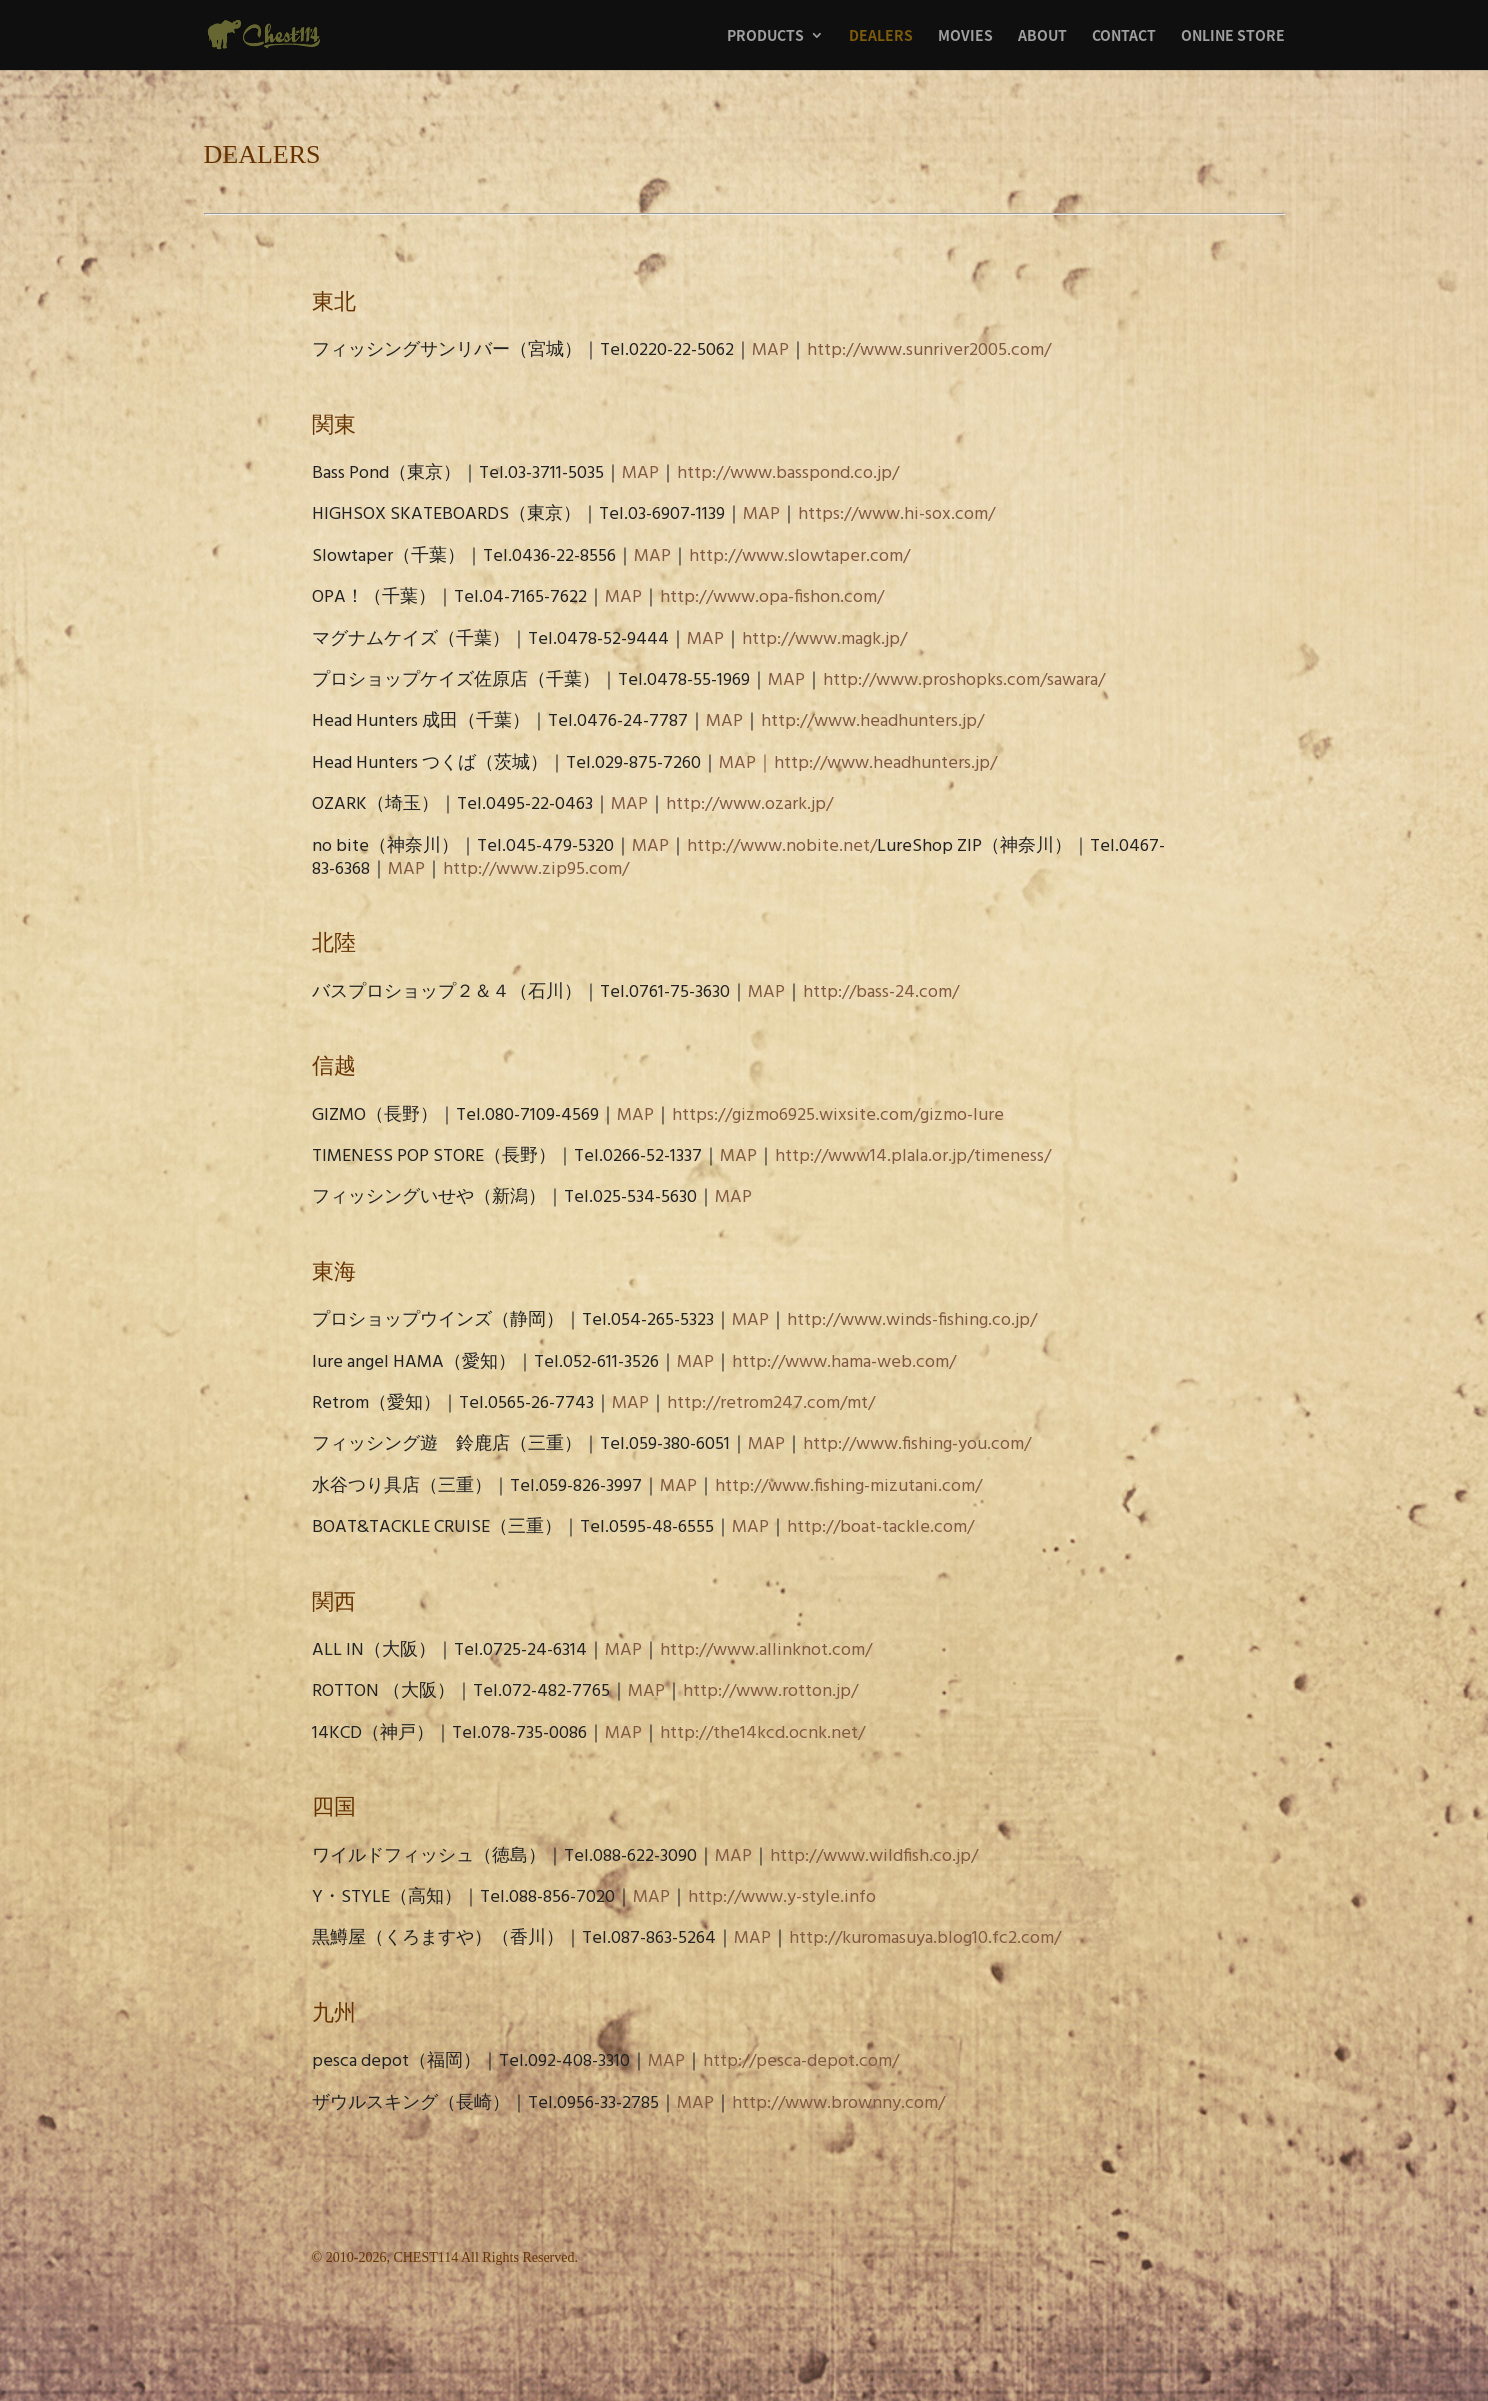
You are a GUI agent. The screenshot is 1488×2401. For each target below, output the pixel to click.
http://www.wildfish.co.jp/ (874, 1856)
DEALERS (881, 36)
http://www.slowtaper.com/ (799, 556)
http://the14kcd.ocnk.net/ (762, 1733)
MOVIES (965, 36)
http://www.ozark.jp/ (749, 804)
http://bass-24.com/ (881, 992)
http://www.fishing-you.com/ (917, 1444)
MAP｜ (746, 763)
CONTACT (1124, 36)
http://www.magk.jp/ (824, 639)
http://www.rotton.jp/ (770, 1691)
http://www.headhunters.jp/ (872, 721)
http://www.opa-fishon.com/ (772, 597)
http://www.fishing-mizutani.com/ (848, 1486)
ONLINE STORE (1233, 36)
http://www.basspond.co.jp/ (788, 473)
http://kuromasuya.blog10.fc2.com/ (925, 1938)
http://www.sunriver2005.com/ (929, 350)
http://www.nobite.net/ (782, 846)
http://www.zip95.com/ (536, 869)
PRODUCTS (765, 36)
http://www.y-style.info (782, 1897)
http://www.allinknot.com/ (766, 1650)
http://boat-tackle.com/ (880, 1527)
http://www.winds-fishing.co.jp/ (912, 1320)
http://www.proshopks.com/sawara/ (964, 680)
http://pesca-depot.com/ (801, 2061)
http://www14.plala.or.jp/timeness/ (913, 1156)
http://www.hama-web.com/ (844, 1362)
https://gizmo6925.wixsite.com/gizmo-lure (838, 1115)
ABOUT (1042, 36)
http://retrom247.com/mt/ (771, 1403)
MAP (770, 350)
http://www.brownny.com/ (838, 2103)
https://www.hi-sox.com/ (896, 514)
